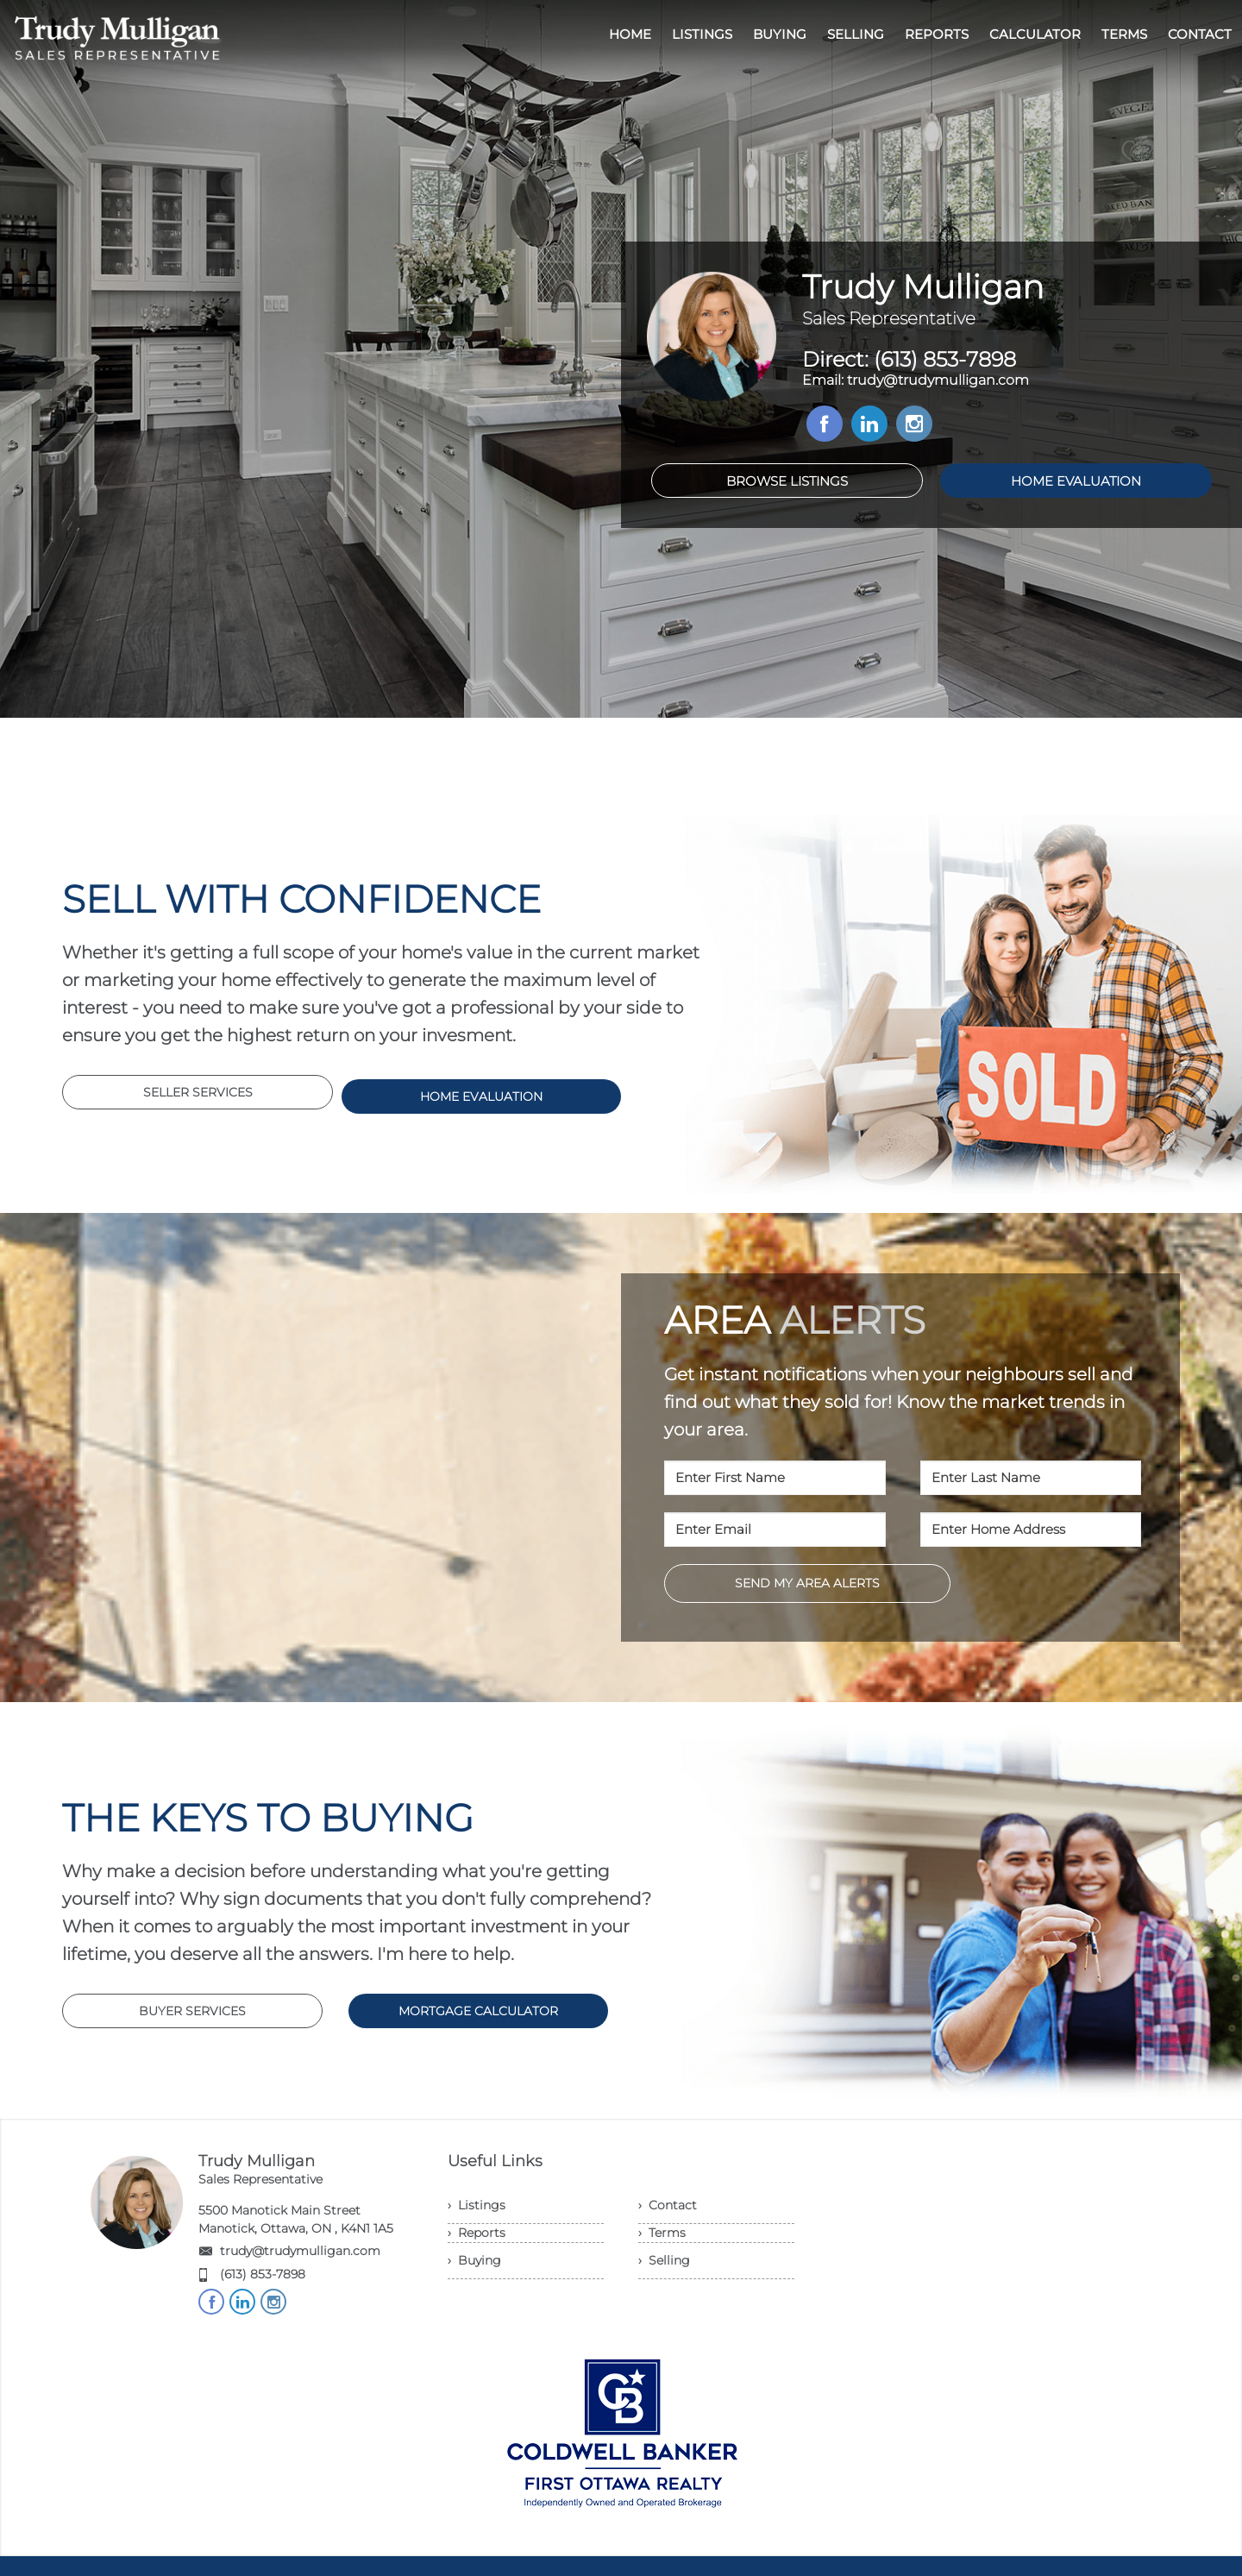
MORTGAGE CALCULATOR (478, 2011)
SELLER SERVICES (198, 1092)
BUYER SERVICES (192, 2011)
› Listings (476, 2205)
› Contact (667, 2205)
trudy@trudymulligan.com (300, 2251)
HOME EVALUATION (1076, 481)
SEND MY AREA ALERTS (807, 1583)
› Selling (664, 2260)
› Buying (474, 2260)
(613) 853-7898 (262, 2274)
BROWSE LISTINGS (787, 481)
